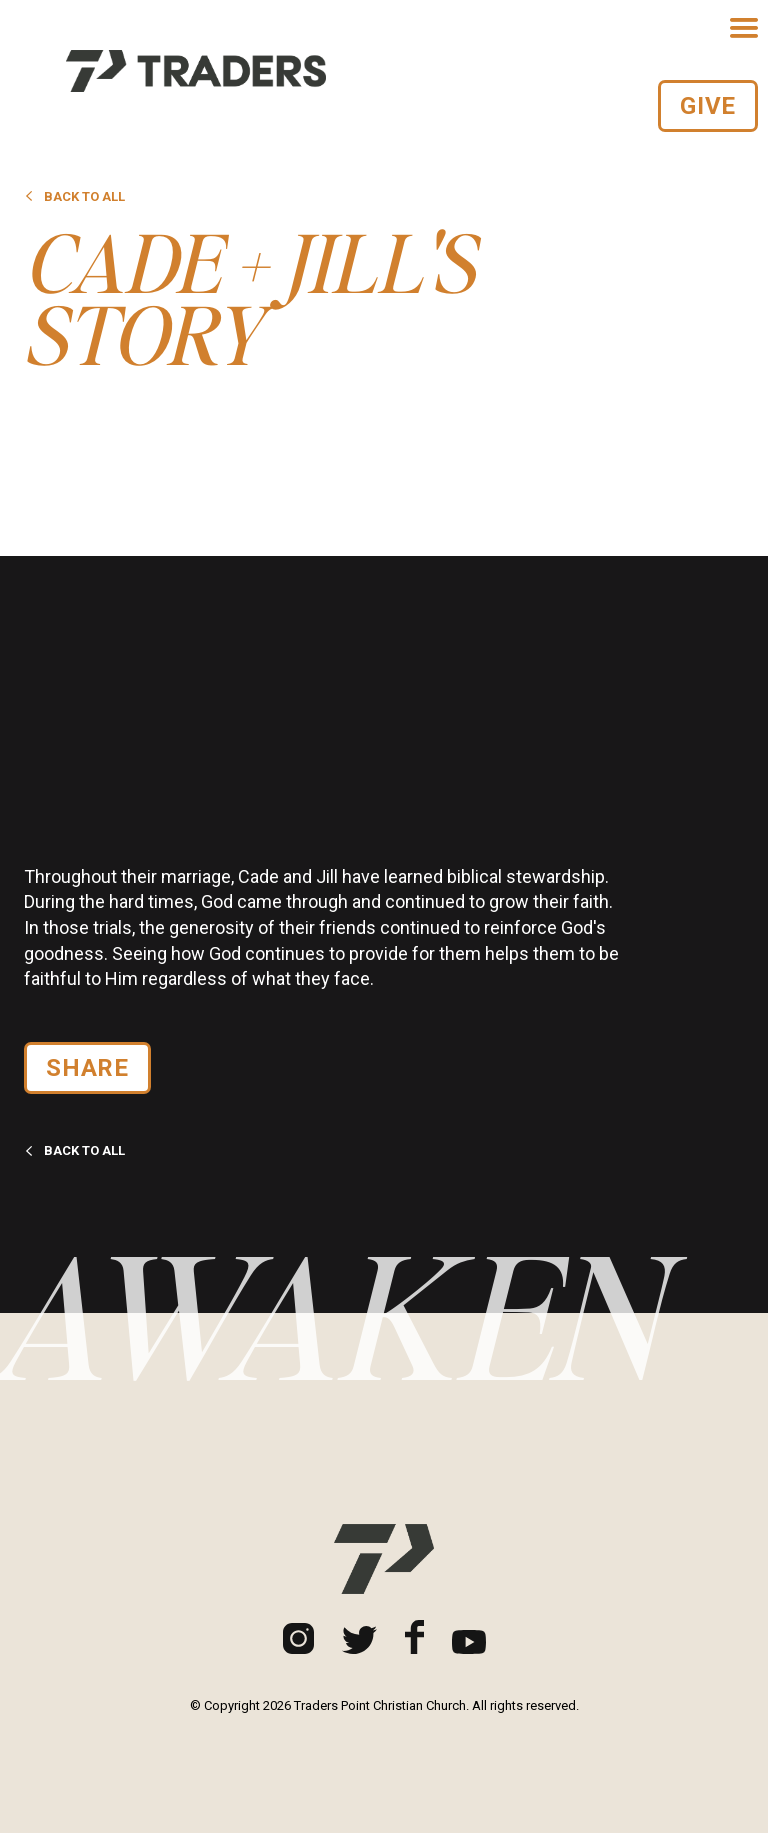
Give (708, 106)
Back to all (74, 196)
